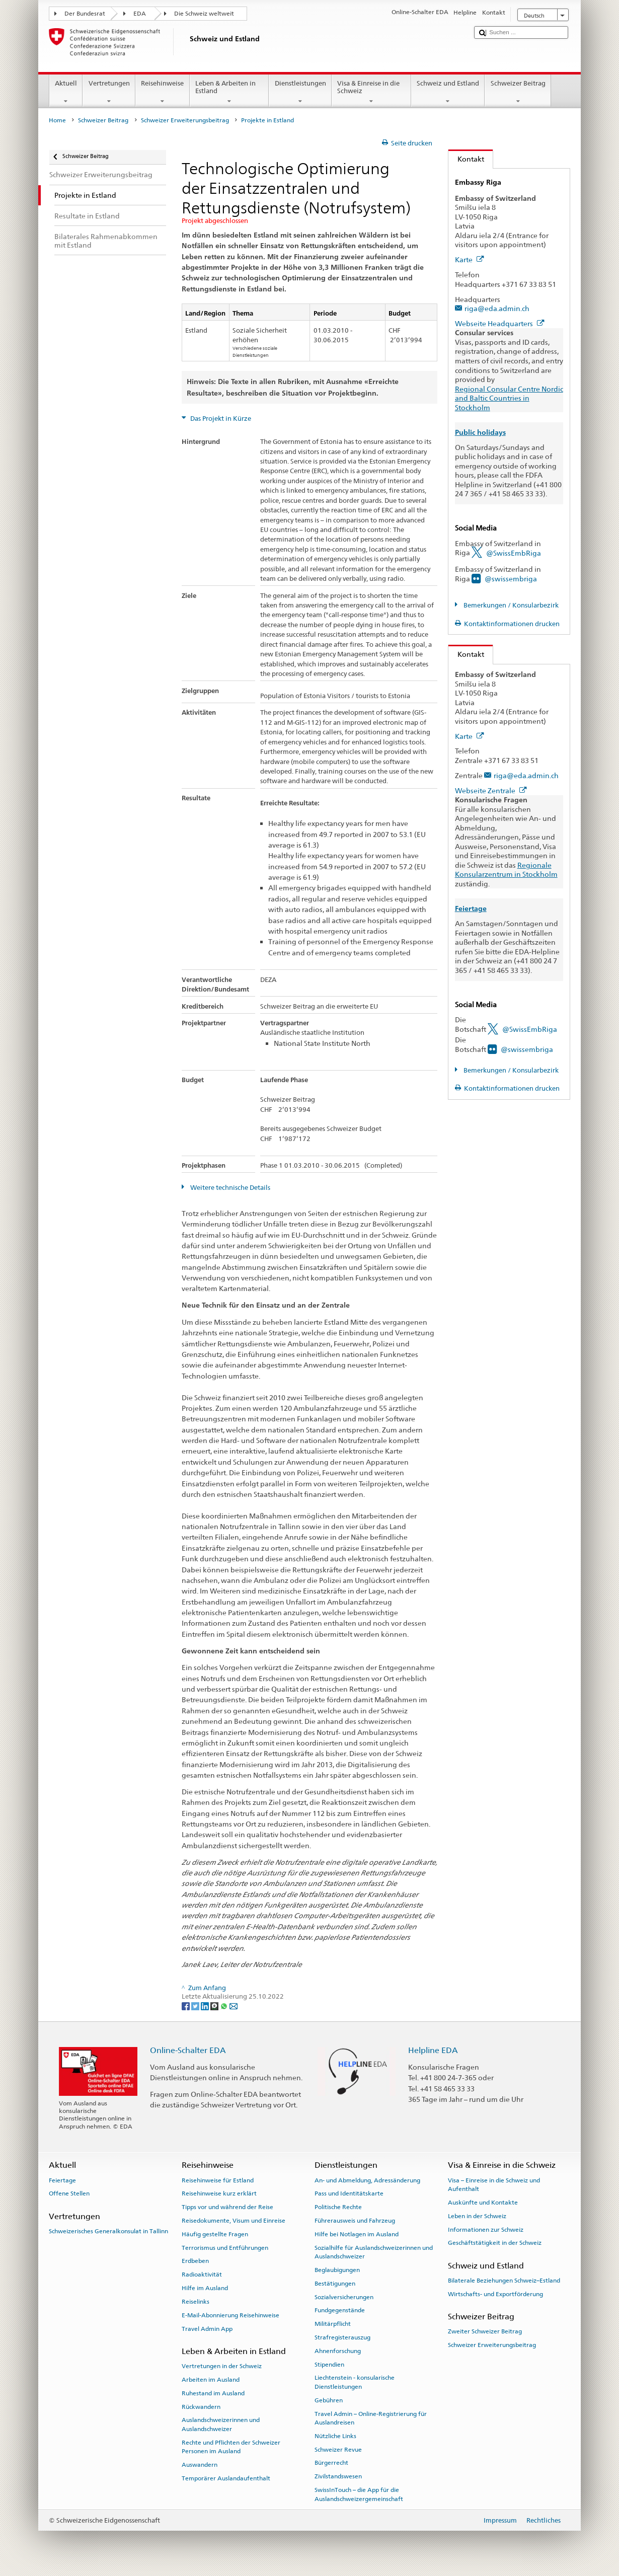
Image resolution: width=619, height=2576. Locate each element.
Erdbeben (195, 2260)
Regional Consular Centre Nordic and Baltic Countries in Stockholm (509, 398)
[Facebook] (186, 2006)
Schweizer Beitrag (518, 92)
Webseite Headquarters (500, 323)
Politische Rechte (338, 2207)
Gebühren (329, 2400)
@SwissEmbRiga (513, 553)
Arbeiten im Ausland (211, 2379)
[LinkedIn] (205, 2006)
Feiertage (62, 2179)
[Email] (233, 2006)
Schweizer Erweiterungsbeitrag (185, 120)
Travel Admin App (207, 2328)
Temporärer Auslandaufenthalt (226, 2478)
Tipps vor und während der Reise (227, 2207)
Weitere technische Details (229, 1187)
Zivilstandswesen (338, 2476)
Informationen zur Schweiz (485, 2229)
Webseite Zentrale (491, 790)
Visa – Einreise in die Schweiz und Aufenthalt (494, 2184)
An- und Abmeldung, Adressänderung (367, 2179)
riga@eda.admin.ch (497, 308)
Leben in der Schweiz (477, 2216)
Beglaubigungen (337, 2270)
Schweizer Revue (338, 2449)
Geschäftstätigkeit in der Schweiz (494, 2242)
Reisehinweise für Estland (218, 2179)
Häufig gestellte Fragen (215, 2234)
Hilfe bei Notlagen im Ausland (357, 2234)
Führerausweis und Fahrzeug (355, 2220)
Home (57, 120)
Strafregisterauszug (342, 2337)
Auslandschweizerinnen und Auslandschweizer (221, 2424)
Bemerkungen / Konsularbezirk (510, 605)
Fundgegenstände (340, 2310)
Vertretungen (109, 92)
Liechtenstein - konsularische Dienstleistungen (355, 2382)
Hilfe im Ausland (205, 2288)
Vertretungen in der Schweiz (222, 2366)
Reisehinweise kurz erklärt (219, 2193)
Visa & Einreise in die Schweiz (371, 92)
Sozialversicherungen (344, 2296)
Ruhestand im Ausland (213, 2393)
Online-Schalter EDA (188, 2050)
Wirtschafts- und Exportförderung (495, 2294)
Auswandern (199, 2464)
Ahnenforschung (338, 2351)
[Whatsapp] (224, 2006)
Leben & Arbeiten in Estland (229, 92)
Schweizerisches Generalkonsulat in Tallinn (108, 2231)
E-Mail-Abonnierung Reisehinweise (230, 2315)
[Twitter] (196, 2006)
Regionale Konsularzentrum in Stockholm (506, 870)
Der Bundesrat (84, 13)
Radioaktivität (202, 2274)
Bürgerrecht (331, 2462)
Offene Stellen (69, 2193)
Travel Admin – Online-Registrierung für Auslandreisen (371, 2418)
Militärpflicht (333, 2323)
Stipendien (329, 2364)
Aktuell (66, 92)
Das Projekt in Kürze (220, 418)
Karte (469, 259)
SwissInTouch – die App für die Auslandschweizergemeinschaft (359, 2494)
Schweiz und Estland (448, 92)
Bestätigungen (335, 2283)
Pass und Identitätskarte (349, 2193)
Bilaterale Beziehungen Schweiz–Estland (504, 2280)
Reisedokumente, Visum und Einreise (233, 2220)
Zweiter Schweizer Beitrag (485, 2331)
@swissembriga (511, 578)
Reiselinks (195, 2301)
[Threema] (215, 2006)
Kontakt (466, 159)
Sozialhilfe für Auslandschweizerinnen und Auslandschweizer (374, 2251)
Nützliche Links (335, 2436)
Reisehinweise (162, 92)
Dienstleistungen (300, 92)
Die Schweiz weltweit (204, 13)
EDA (139, 13)
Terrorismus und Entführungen (225, 2247)
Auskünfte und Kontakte (483, 2202)
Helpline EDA (433, 2050)
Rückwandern (201, 2406)
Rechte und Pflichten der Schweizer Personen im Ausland (231, 2446)
